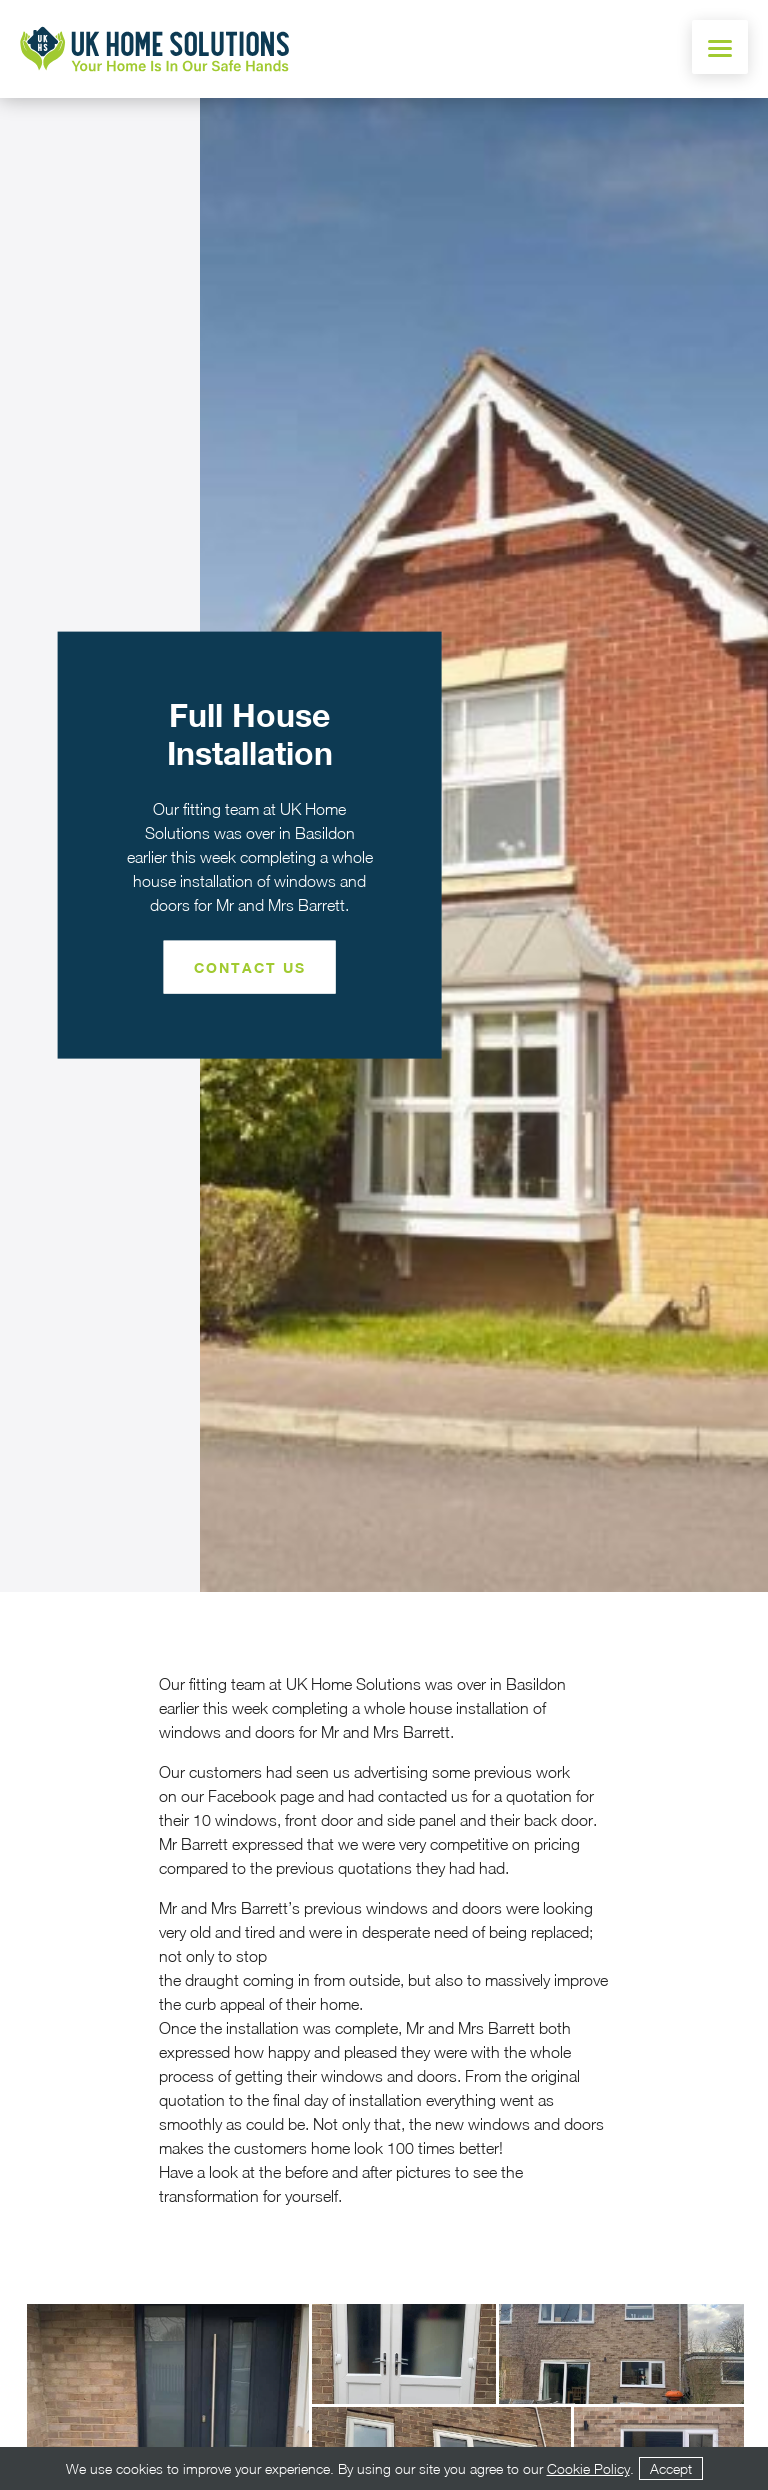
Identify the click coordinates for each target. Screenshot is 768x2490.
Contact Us (250, 966)
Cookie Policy (588, 2468)
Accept (671, 2468)
